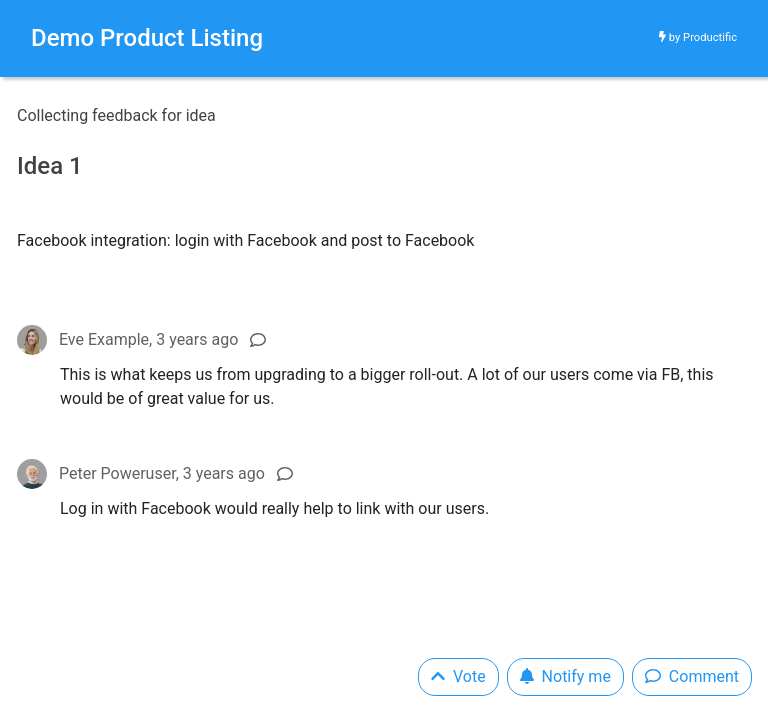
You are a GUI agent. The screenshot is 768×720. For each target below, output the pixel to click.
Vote (458, 676)
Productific (710, 37)
